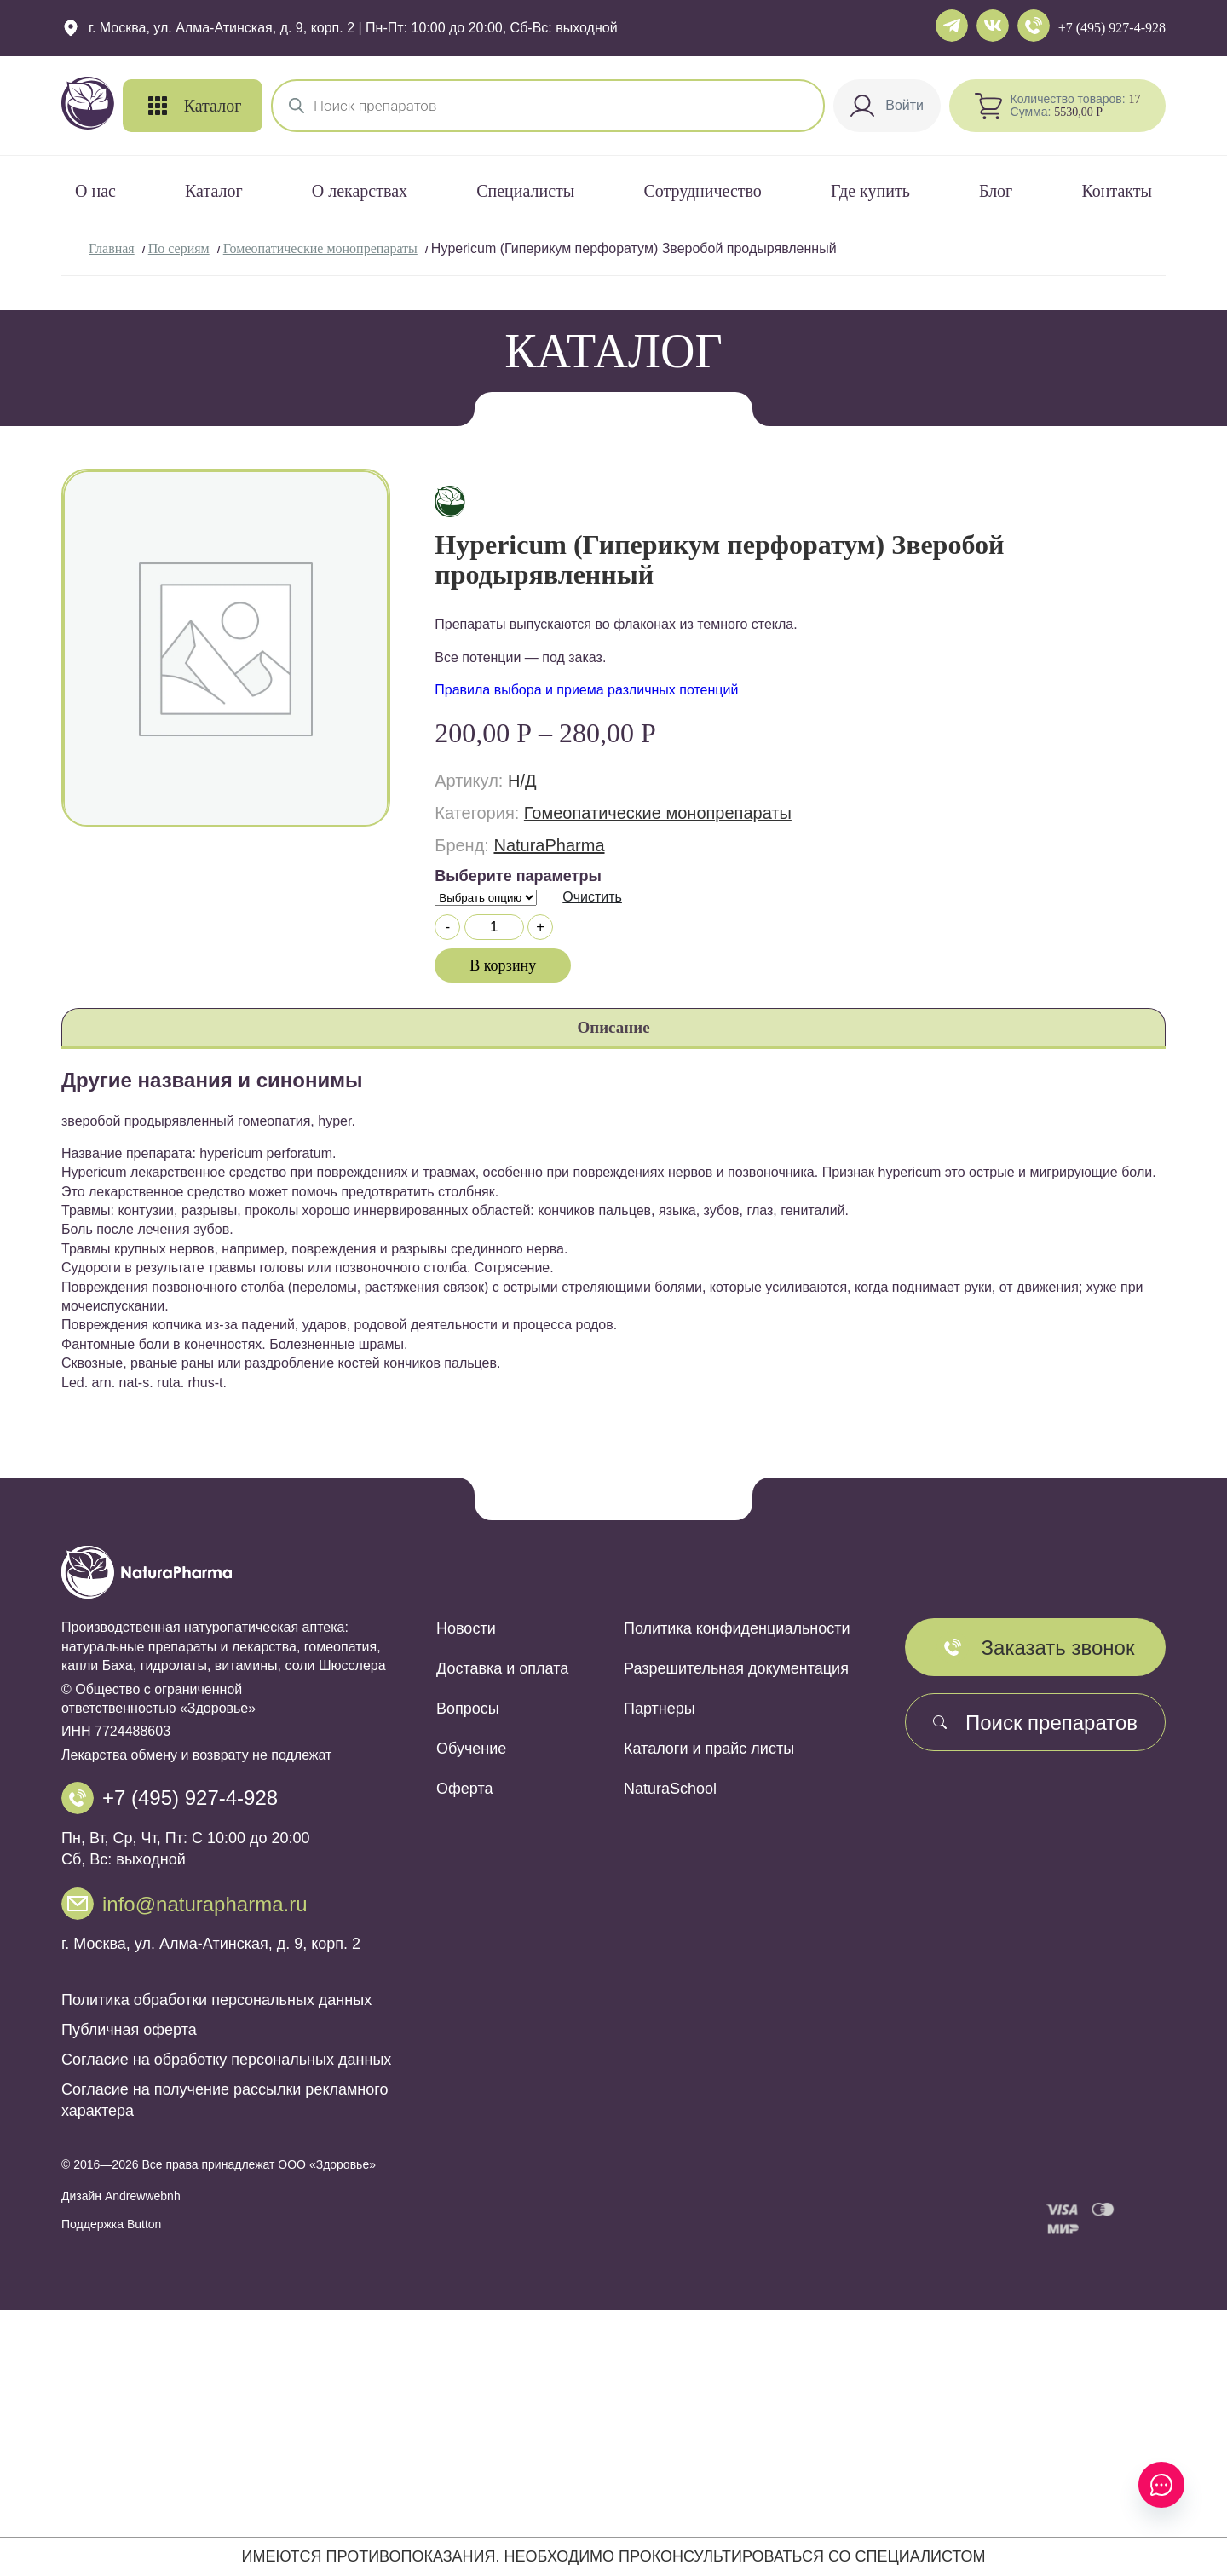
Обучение (471, 1748)
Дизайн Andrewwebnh (121, 2196)
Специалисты (525, 191)
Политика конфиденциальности (737, 1628)
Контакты (1116, 191)
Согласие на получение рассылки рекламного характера (224, 2100)
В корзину (502, 965)
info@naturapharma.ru (205, 1904)
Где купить (870, 191)
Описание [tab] (613, 1027)
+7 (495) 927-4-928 (1112, 27)
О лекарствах (359, 191)
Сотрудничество (702, 191)
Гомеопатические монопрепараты (320, 248)
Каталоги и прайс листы (709, 1748)
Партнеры (659, 1708)
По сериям (179, 248)
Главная (112, 248)
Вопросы (467, 1708)
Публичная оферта (129, 2029)
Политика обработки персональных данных (216, 1999)
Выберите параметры (518, 876)
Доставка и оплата (502, 1668)
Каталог (214, 191)
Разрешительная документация (736, 1668)
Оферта (464, 1788)
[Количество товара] (494, 927)
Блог (995, 191)
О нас (95, 191)
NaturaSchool (670, 1788)
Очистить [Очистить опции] (592, 897)
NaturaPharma (548, 845)
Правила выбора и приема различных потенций (586, 690)
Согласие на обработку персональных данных (226, 2059)
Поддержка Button (111, 2224)
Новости (466, 1628)
